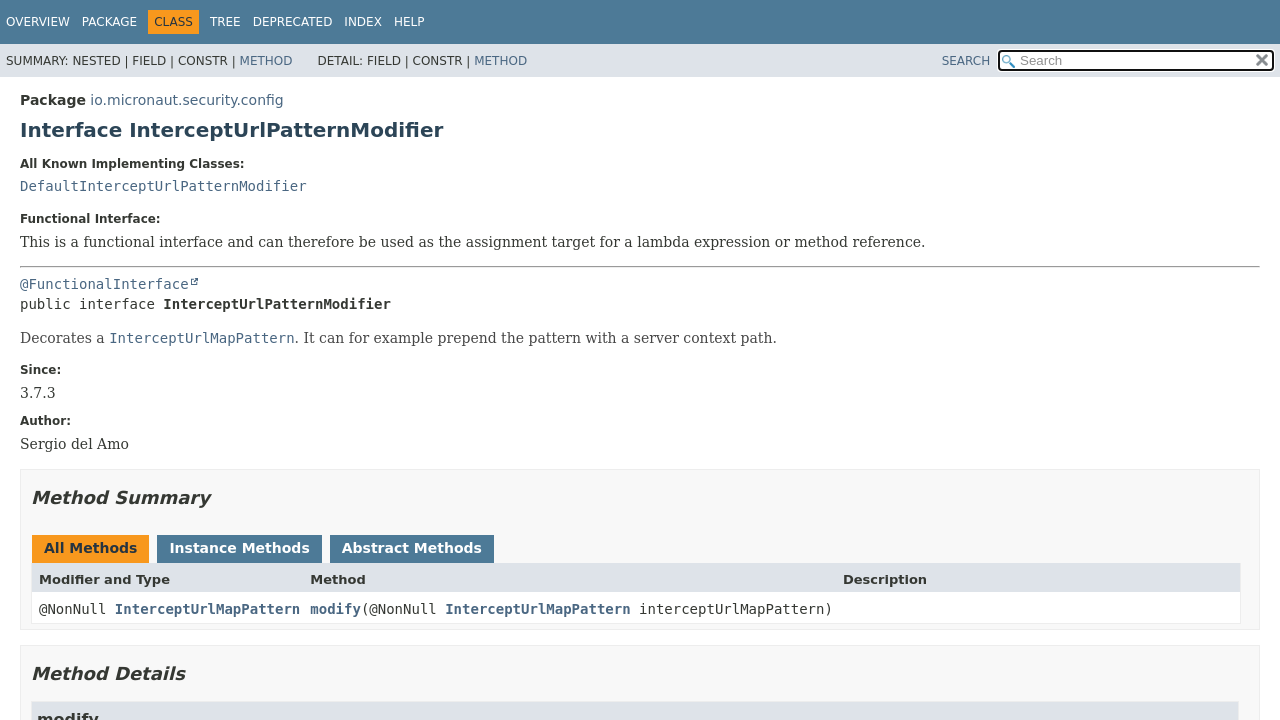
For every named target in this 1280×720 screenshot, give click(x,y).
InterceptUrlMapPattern (207, 609)
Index (363, 22)
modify (335, 609)
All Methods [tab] (90, 548)
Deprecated (293, 22)
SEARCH (966, 61)
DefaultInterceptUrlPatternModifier (163, 186)
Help (409, 22)
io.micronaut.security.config (186, 100)
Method (266, 61)
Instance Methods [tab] (239, 548)
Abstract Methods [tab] (412, 548)
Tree (225, 22)
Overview (38, 22)
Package (109, 22)
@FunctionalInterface (104, 284)
